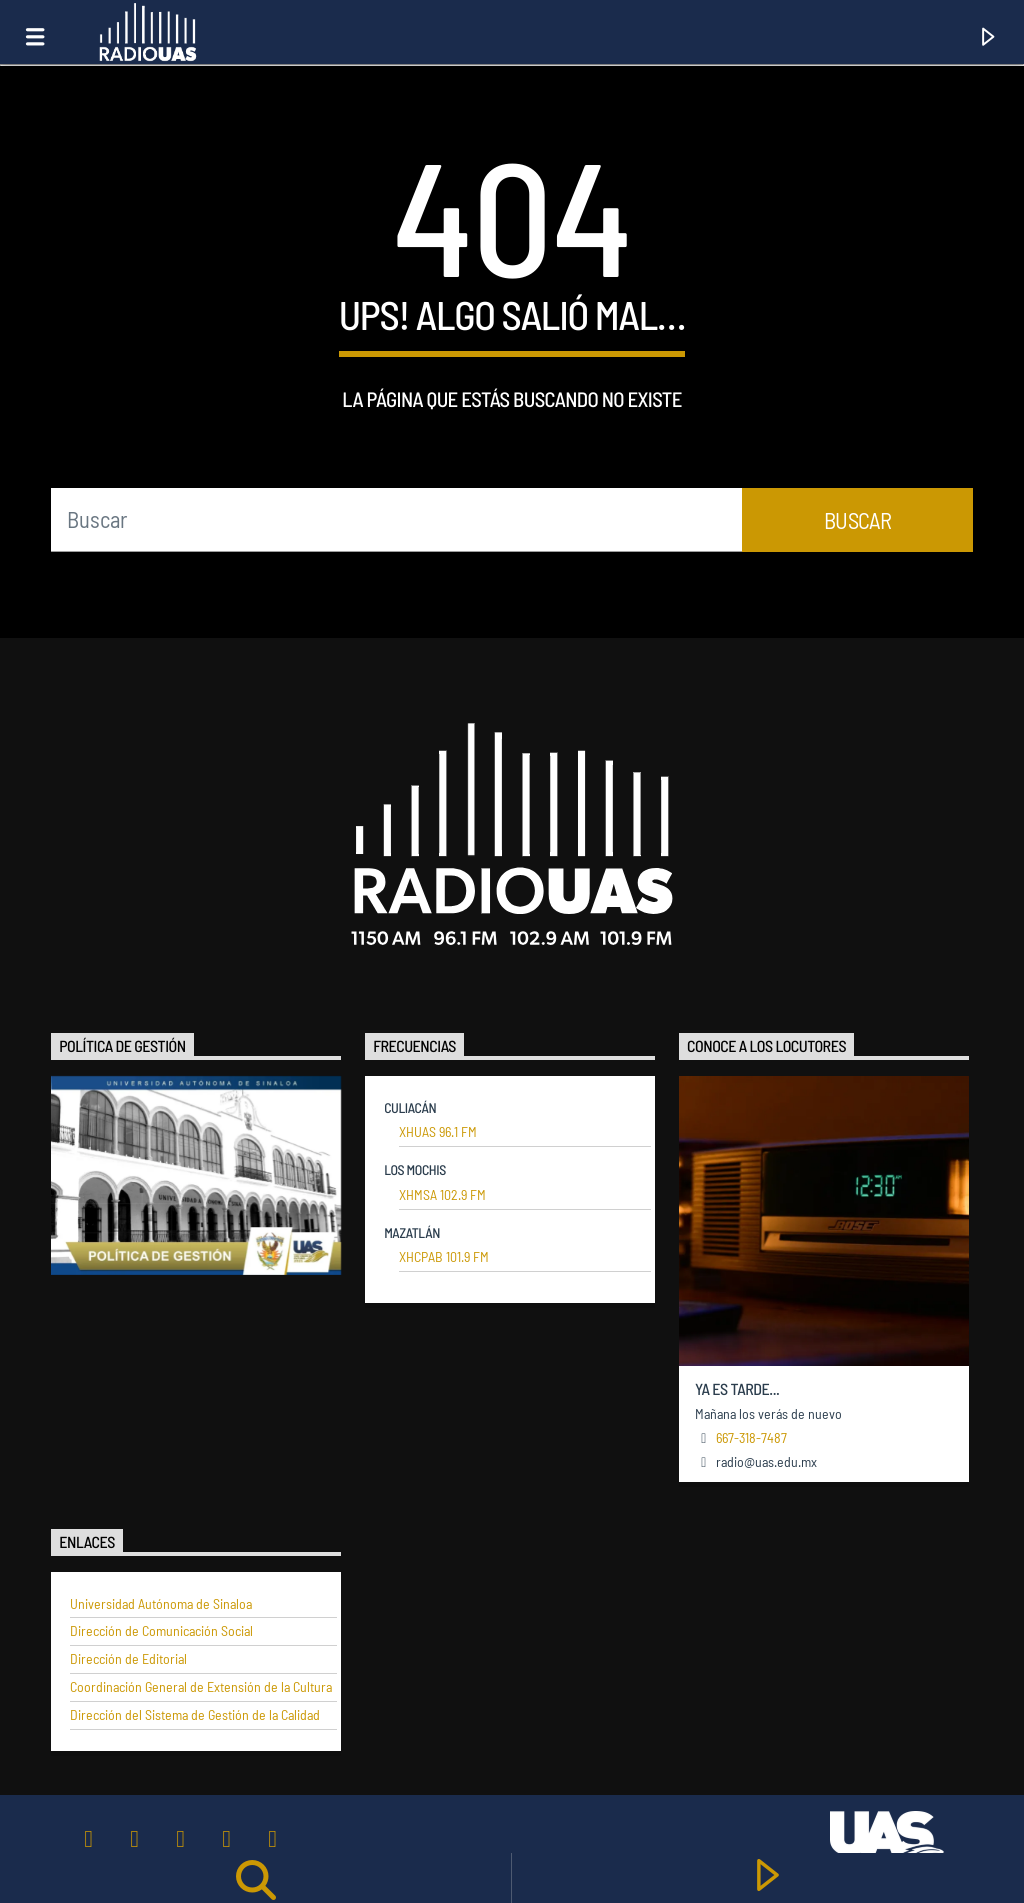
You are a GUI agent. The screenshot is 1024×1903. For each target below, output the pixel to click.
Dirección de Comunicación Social (161, 1631)
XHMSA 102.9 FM (442, 1195)
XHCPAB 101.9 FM (444, 1257)
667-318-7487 (751, 1437)
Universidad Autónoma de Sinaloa (161, 1604)
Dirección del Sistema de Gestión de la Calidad (195, 1715)
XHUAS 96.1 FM (438, 1132)
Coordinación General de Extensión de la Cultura (201, 1687)
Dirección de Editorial (128, 1659)
